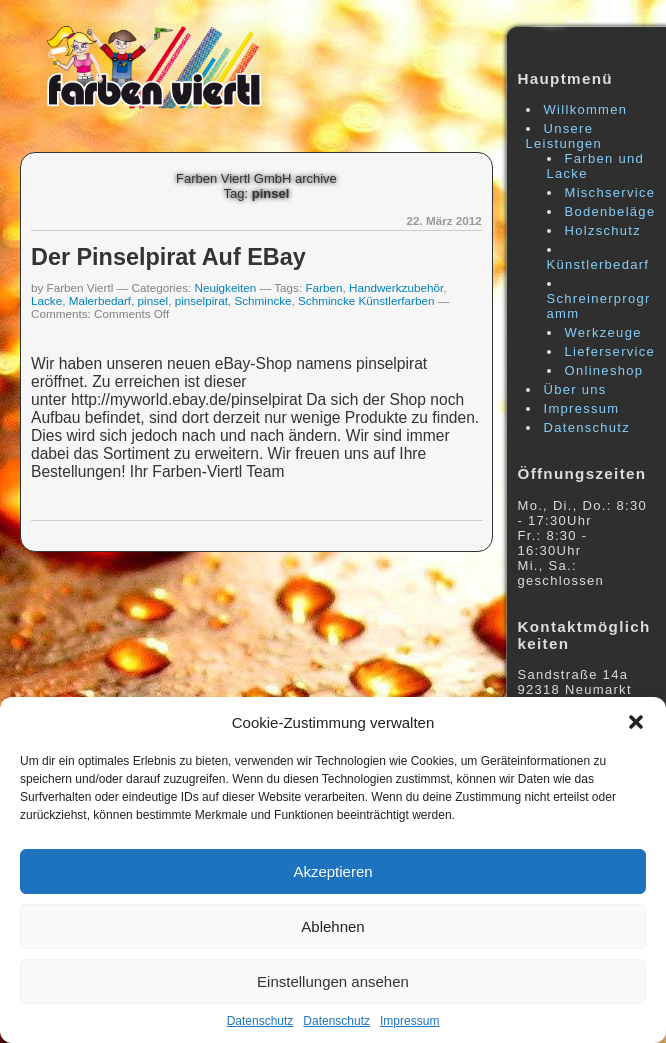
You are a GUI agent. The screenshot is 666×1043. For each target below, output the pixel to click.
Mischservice (610, 192)
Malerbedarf (100, 300)
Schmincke (262, 300)
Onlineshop (604, 370)
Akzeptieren (332, 871)
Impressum (409, 1021)
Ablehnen (332, 926)
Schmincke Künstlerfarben (366, 300)
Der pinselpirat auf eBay (168, 257)
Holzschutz (603, 230)
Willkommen (586, 109)
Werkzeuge (603, 332)
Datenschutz (260, 1021)
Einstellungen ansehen (333, 981)
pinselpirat (201, 300)
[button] (636, 722)
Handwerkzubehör (396, 287)
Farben (323, 287)
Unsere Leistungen (564, 136)
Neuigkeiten (226, 287)
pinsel (153, 300)
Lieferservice (610, 351)
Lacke (46, 300)
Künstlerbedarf (598, 264)
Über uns (575, 389)
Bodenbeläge (610, 211)
